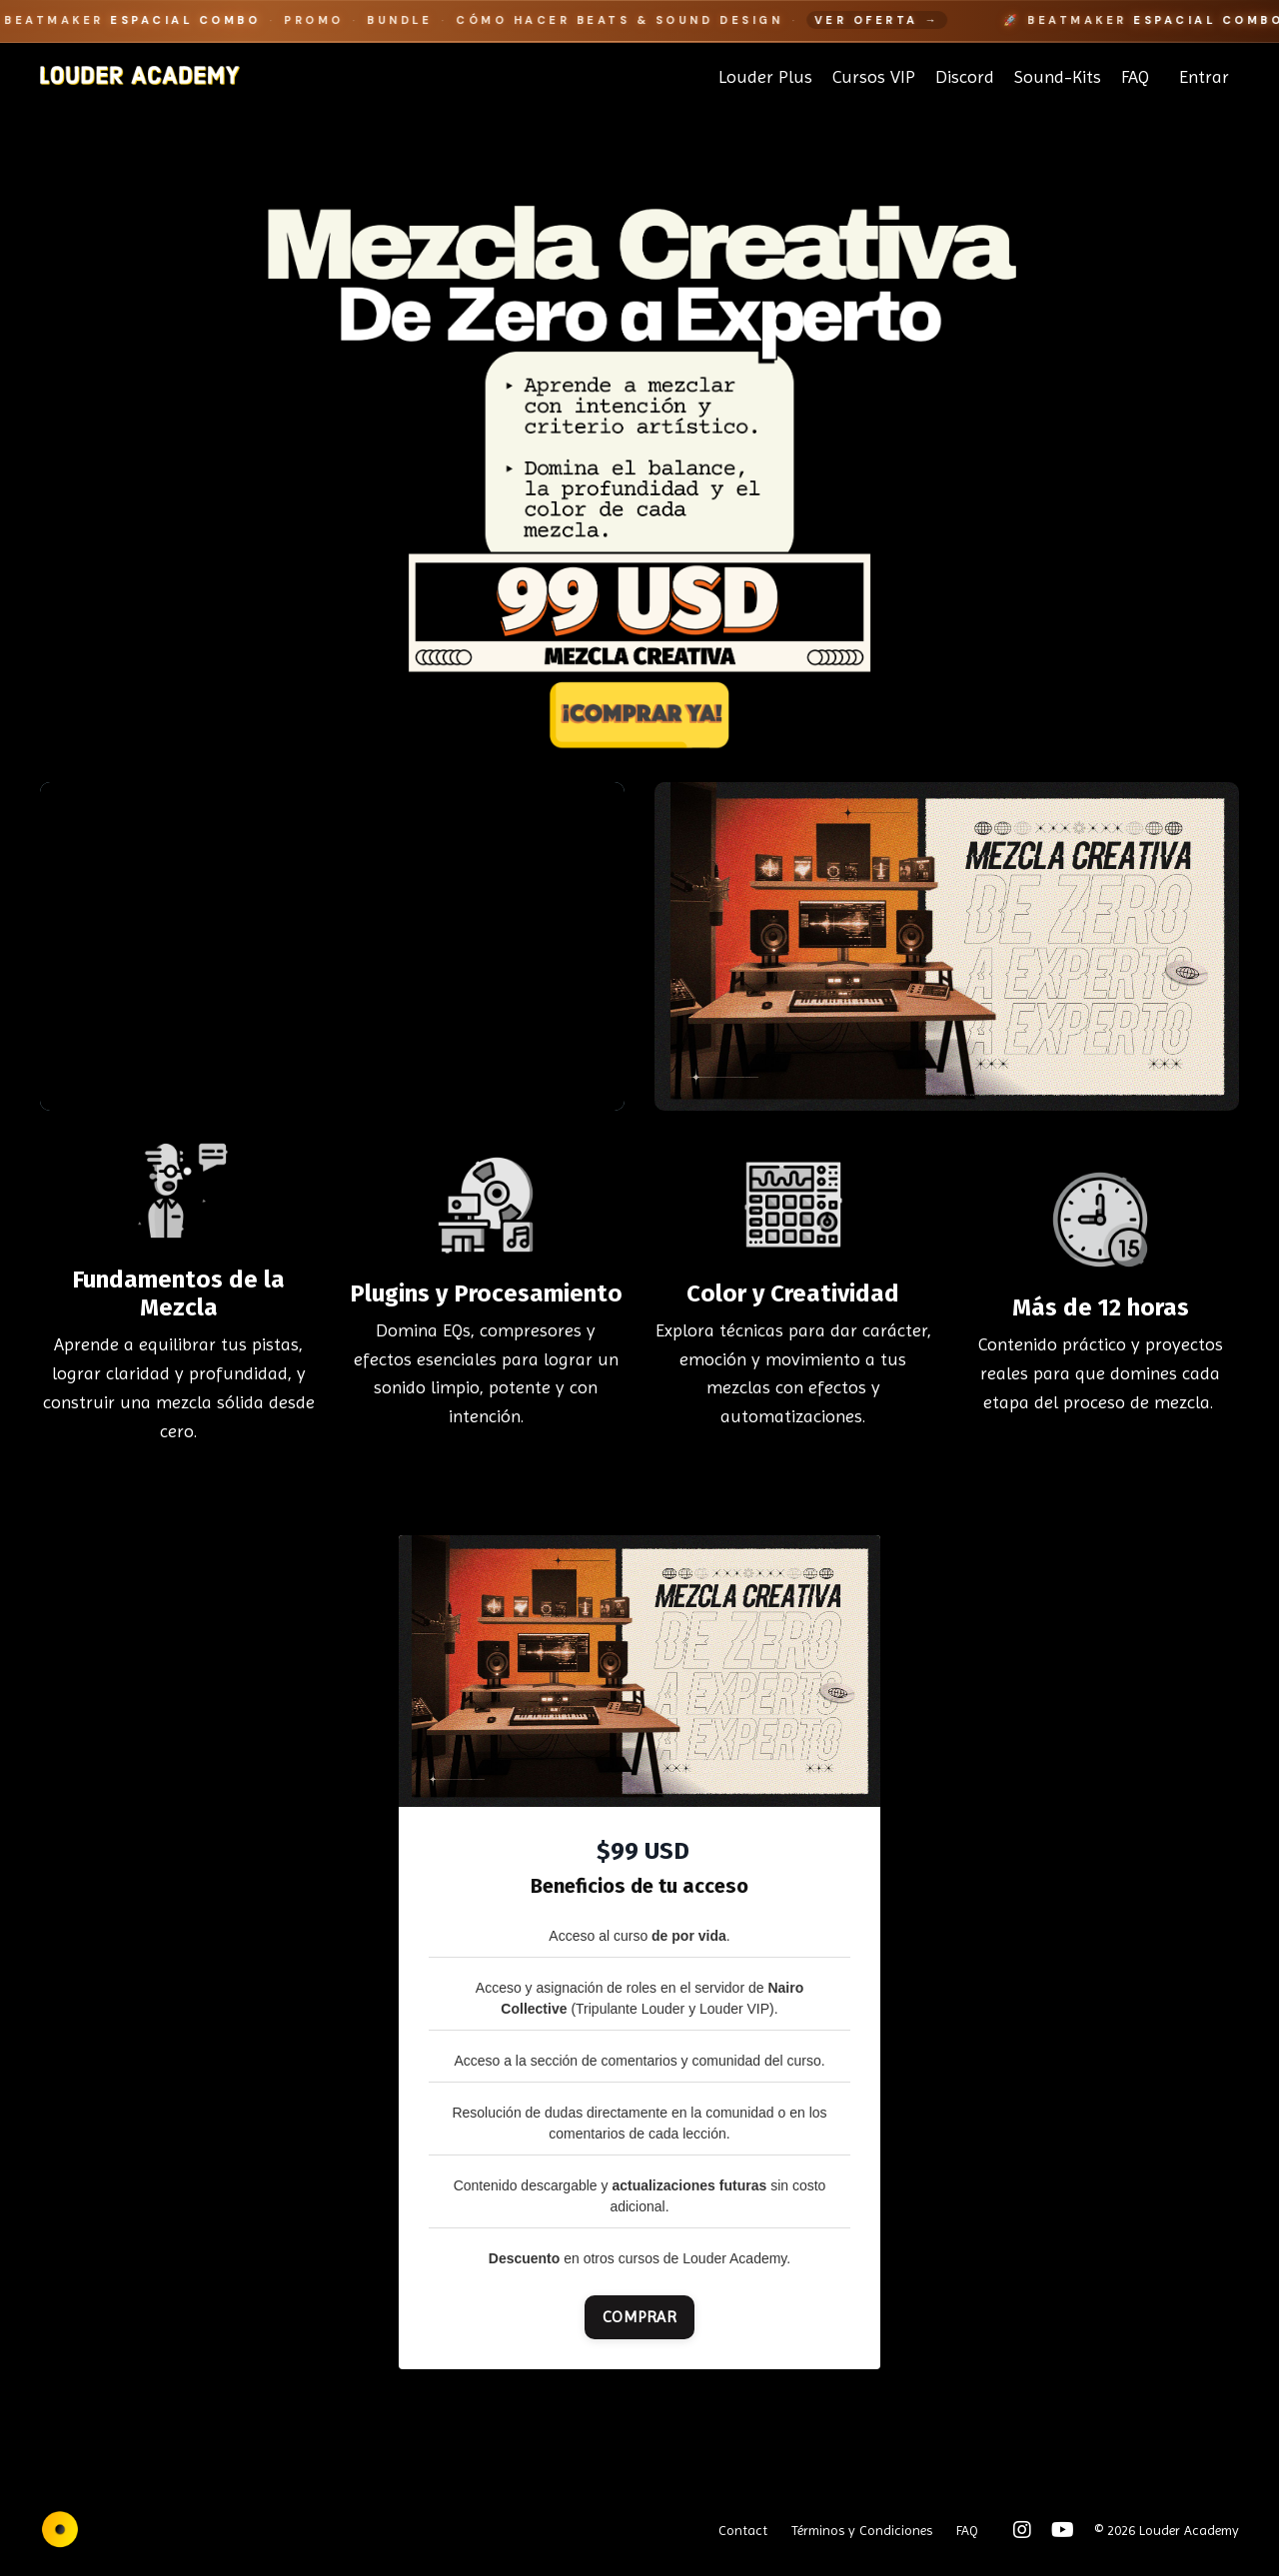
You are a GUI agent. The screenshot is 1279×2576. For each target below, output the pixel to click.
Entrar (1204, 76)
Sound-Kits (1057, 76)
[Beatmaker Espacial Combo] (639, 21)
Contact (742, 2530)
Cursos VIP (873, 76)
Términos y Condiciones (861, 2530)
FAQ (1135, 76)
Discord (964, 76)
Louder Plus (765, 76)
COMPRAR (639, 2316)
